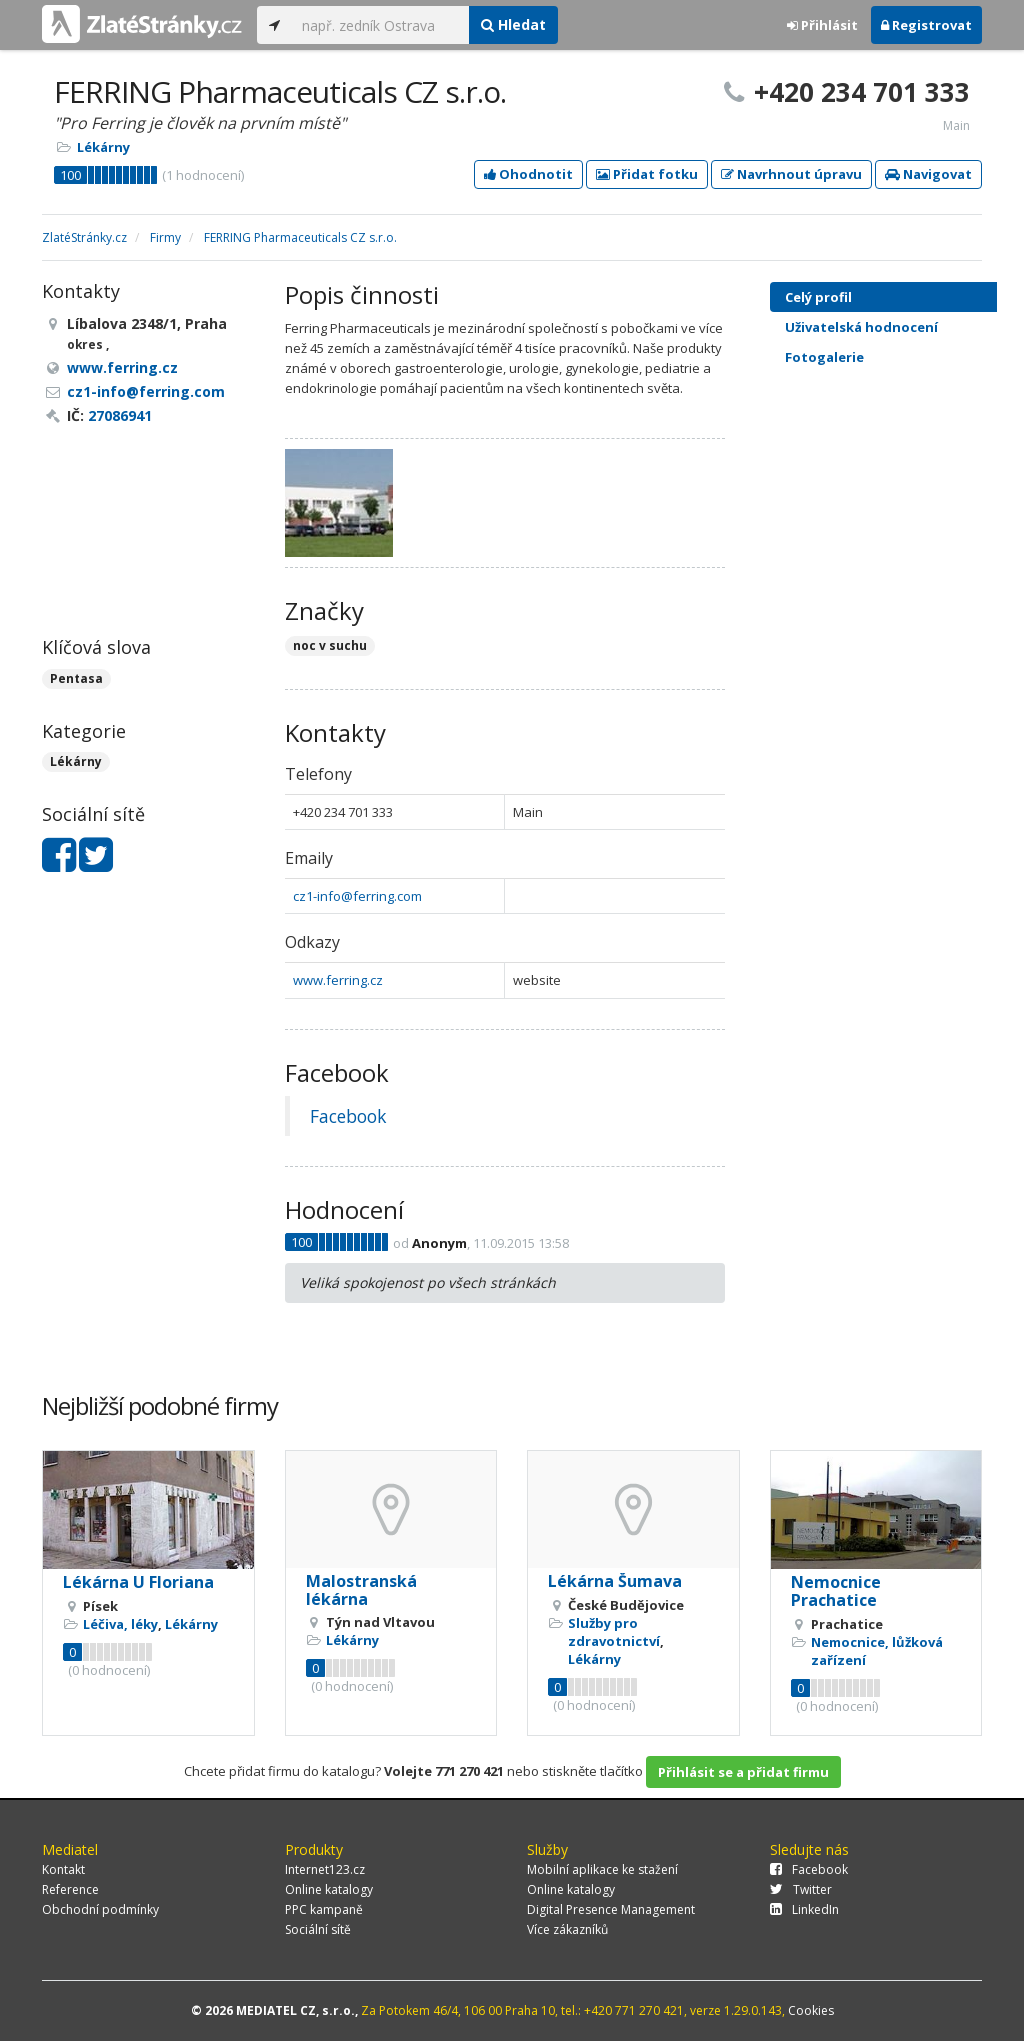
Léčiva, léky (120, 1624)
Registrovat (926, 25)
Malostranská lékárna (361, 1590)
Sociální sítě (318, 1929)
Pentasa (76, 678)
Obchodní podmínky (100, 1909)
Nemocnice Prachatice (836, 1591)
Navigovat (928, 174)
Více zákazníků (567, 1929)
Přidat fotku (647, 174)
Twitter (801, 1889)
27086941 (120, 415)
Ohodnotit (528, 174)
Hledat (513, 24)
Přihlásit (822, 25)
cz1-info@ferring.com (357, 896)
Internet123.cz (325, 1869)
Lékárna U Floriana (138, 1582)
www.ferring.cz (338, 980)
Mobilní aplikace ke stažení (602, 1869)
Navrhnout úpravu (791, 174)
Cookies (811, 2010)
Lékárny (103, 147)
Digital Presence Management (611, 1909)
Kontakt (63, 1869)
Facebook (348, 1116)
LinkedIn (804, 1909)
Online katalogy (329, 1889)
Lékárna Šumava (615, 1581)
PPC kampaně (324, 1909)
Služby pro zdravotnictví (614, 1632)
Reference (70, 1889)
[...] (380, 25)
